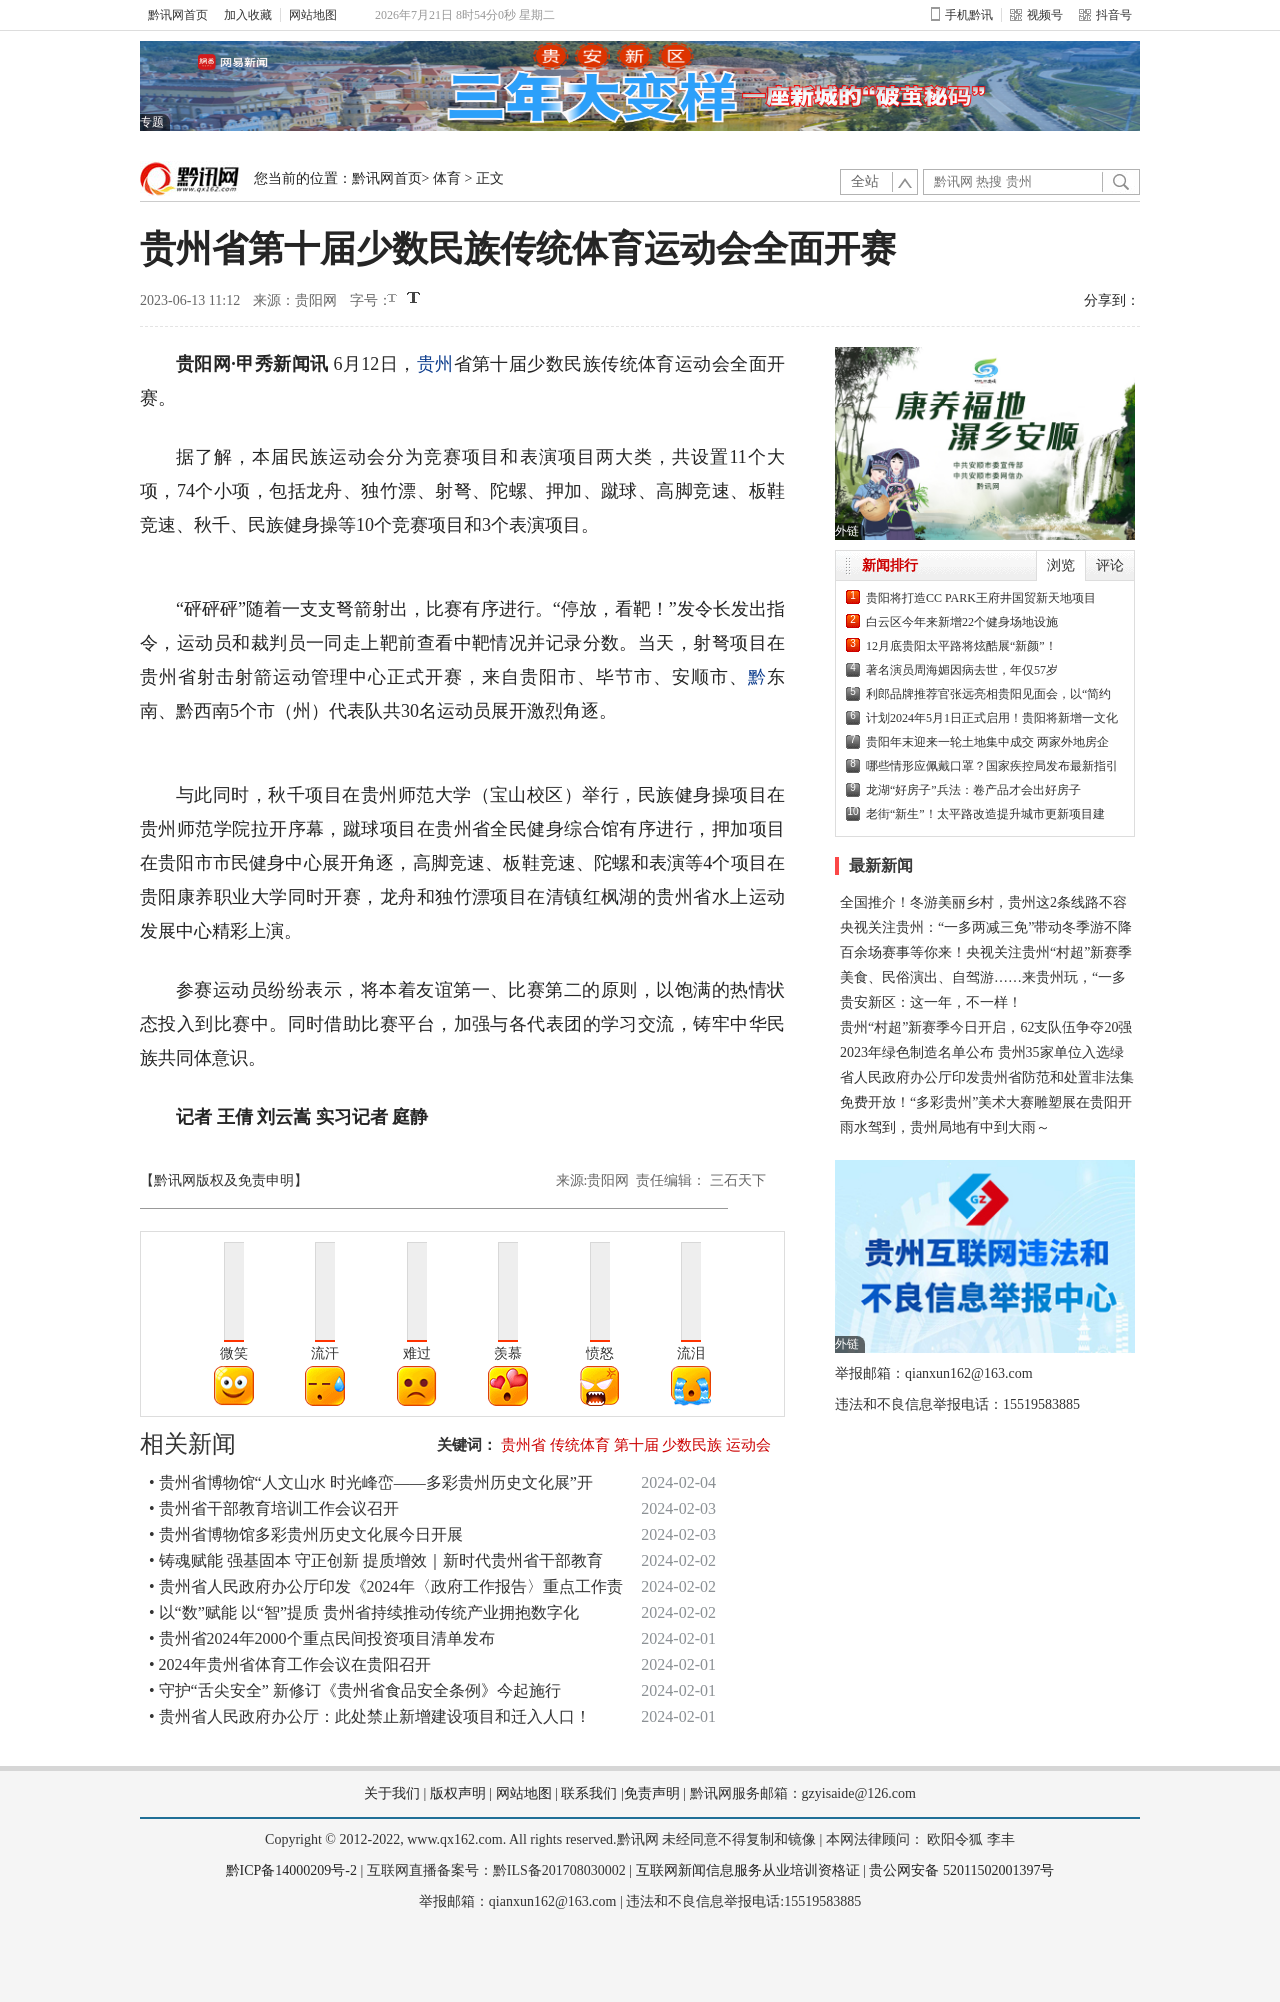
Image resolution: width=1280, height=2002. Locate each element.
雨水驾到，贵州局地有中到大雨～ (945, 1127)
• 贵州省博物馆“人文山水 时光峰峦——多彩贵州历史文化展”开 (371, 1482)
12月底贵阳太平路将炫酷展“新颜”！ (961, 646)
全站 (865, 181)
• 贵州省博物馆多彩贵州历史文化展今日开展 (306, 1534)
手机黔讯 (962, 15)
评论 (1110, 565)
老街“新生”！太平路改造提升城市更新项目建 (985, 814)
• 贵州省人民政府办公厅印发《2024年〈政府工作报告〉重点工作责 (386, 1586)
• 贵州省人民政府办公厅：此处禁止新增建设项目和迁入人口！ (370, 1716)
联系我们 (589, 1793)
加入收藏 (248, 15)
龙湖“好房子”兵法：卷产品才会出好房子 (973, 790)
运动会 (748, 1445)
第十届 (636, 1445)
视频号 (1036, 15)
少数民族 (692, 1445)
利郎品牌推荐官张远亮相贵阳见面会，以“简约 (988, 694)
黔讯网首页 (178, 15)
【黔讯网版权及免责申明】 (224, 1180)
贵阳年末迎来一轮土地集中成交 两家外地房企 (987, 742)
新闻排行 (890, 565)
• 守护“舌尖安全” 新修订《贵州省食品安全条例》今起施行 (355, 1690)
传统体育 (580, 1445)
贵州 (435, 364)
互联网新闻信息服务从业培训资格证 (748, 1870)
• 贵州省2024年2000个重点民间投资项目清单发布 (322, 1638)
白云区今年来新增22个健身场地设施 (962, 622)
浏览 (1061, 565)
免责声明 (652, 1793)
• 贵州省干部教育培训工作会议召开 (274, 1508)
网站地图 (313, 15)
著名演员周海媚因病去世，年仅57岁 (962, 670)
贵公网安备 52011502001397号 (961, 1870)
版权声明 (458, 1793)
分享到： (1112, 300)
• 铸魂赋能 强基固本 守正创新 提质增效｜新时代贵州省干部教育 (376, 1560)
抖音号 (1105, 15)
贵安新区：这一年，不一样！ (931, 1002)
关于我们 (392, 1793)
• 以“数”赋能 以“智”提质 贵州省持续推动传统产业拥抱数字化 (364, 1612)
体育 (447, 178)
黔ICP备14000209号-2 (291, 1870)
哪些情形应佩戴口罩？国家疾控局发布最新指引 (992, 766)
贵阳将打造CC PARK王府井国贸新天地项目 (981, 598)
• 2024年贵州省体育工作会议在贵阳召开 (290, 1664)
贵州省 (523, 1445)
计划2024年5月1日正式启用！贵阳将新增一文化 (992, 718)
